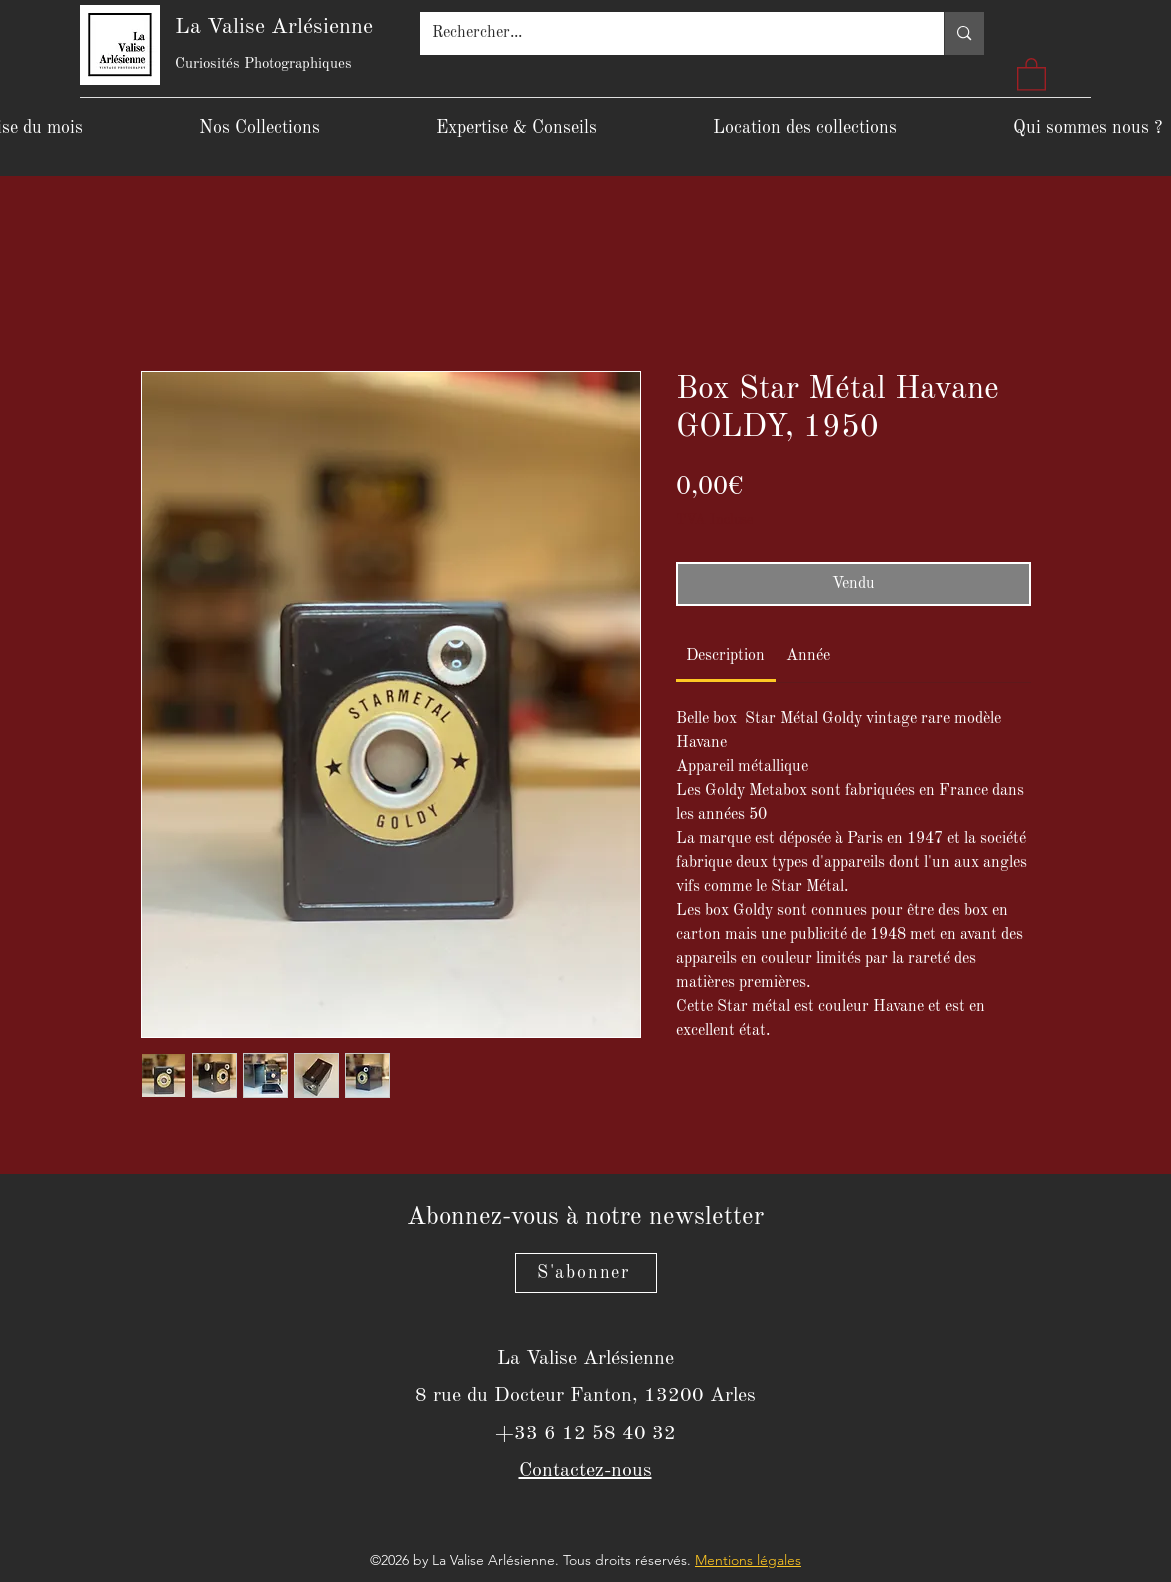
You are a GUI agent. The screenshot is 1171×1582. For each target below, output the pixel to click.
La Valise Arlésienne (274, 27)
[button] (1031, 73)
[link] (725, 656)
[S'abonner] (586, 1273)
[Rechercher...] (667, 33)
